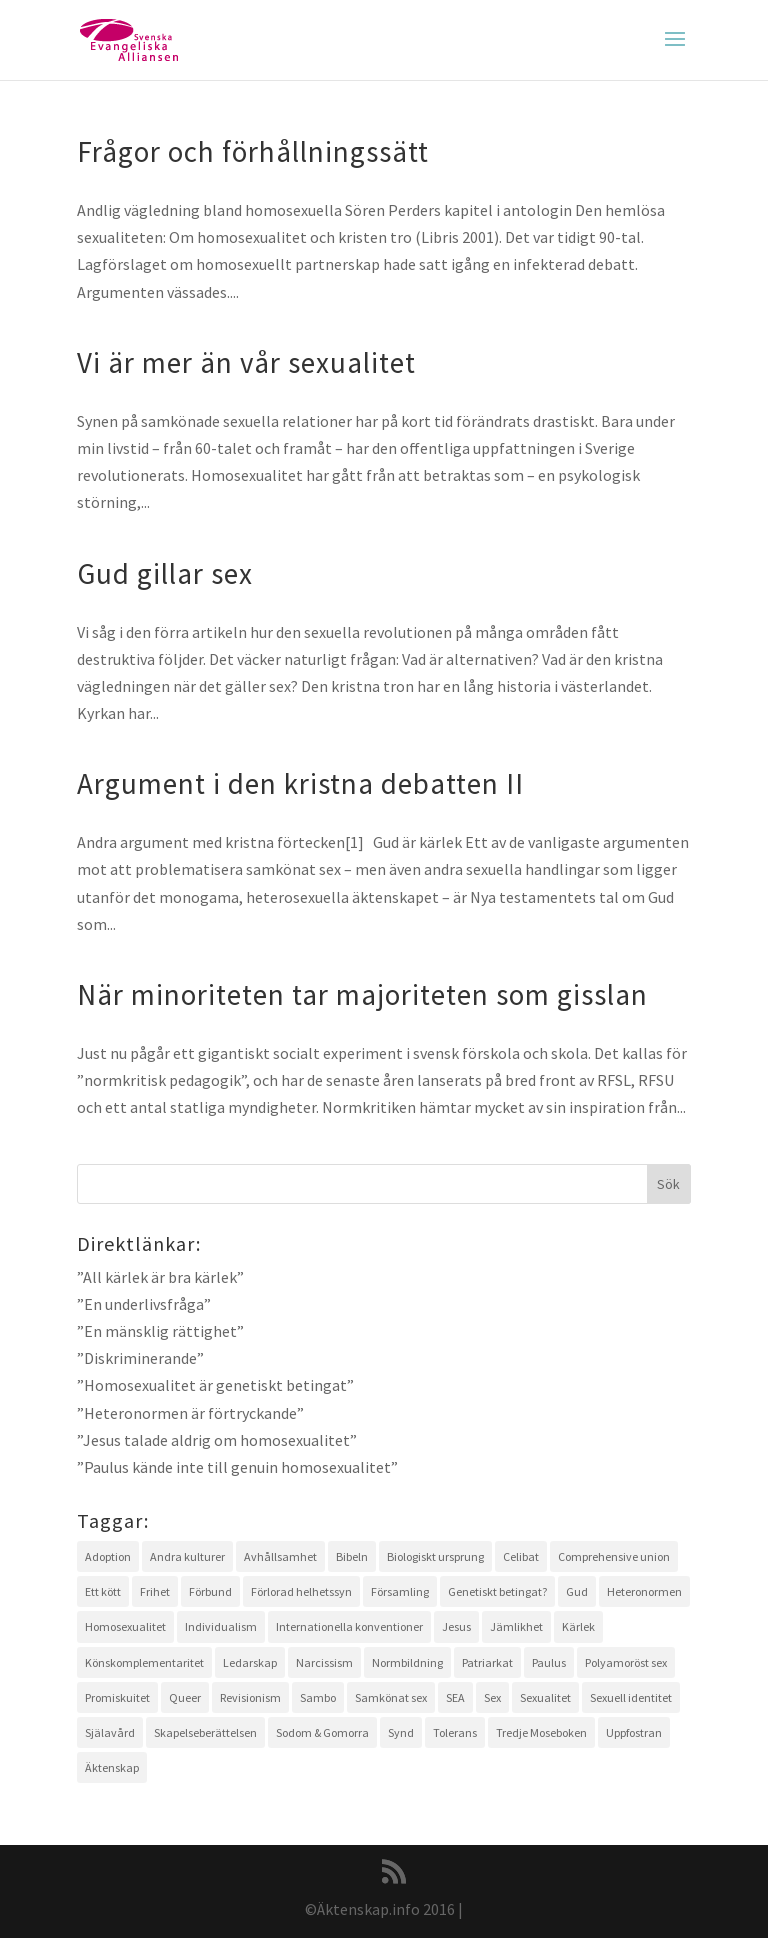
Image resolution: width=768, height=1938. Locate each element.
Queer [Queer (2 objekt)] (185, 1697)
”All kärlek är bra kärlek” (160, 1277)
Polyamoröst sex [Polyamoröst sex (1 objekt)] (626, 1662)
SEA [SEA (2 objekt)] (455, 1697)
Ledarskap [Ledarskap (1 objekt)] (250, 1662)
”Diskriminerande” (140, 1358)
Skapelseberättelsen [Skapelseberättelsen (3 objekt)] (205, 1732)
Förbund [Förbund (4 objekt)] (210, 1591)
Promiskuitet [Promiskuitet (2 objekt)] (117, 1697)
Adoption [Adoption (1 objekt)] (108, 1556)
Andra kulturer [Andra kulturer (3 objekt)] (187, 1556)
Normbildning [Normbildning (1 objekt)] (407, 1662)
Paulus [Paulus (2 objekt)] (549, 1662)
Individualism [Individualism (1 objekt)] (221, 1626)
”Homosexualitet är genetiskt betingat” (215, 1385)
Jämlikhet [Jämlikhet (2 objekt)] (516, 1626)
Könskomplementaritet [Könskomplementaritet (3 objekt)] (144, 1662)
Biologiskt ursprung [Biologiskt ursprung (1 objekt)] (435, 1556)
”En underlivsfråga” (144, 1304)
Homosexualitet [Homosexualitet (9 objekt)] (125, 1626)
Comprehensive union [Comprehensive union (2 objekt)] (614, 1556)
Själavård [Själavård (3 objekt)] (110, 1732)
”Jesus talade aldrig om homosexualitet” (217, 1440)
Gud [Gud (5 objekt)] (577, 1591)
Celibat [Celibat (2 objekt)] (521, 1556)
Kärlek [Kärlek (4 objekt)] (578, 1626)
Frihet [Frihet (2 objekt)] (155, 1591)
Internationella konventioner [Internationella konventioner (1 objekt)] (349, 1626)
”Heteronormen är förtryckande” (190, 1413)
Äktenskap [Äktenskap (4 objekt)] (112, 1767)
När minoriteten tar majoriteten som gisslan (362, 994)
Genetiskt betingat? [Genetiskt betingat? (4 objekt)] (497, 1591)
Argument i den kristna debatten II (300, 783)
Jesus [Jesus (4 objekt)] (456, 1626)
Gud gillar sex (165, 573)
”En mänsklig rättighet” (160, 1331)
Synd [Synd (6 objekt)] (401, 1732)
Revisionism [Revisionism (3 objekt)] (250, 1697)
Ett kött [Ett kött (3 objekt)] (103, 1591)
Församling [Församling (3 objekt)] (400, 1591)
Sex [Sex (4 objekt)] (492, 1697)
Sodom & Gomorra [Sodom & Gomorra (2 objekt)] (322, 1732)
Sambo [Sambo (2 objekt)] (318, 1697)
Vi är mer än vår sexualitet (246, 362)
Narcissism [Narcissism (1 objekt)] (324, 1662)
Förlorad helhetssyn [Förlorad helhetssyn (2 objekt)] (301, 1591)
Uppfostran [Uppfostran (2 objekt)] (634, 1732)
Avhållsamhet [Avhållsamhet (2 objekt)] (280, 1556)
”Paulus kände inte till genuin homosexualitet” (237, 1467)
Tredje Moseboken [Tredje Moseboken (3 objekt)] (541, 1732)
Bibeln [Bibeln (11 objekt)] (352, 1556)
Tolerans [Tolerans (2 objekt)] (455, 1732)
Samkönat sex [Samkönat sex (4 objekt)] (391, 1697)
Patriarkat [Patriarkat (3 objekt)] (487, 1662)
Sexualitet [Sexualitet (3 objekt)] (545, 1697)
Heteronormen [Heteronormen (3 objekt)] (644, 1591)
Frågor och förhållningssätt (253, 151)
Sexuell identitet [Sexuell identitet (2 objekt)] (631, 1697)
